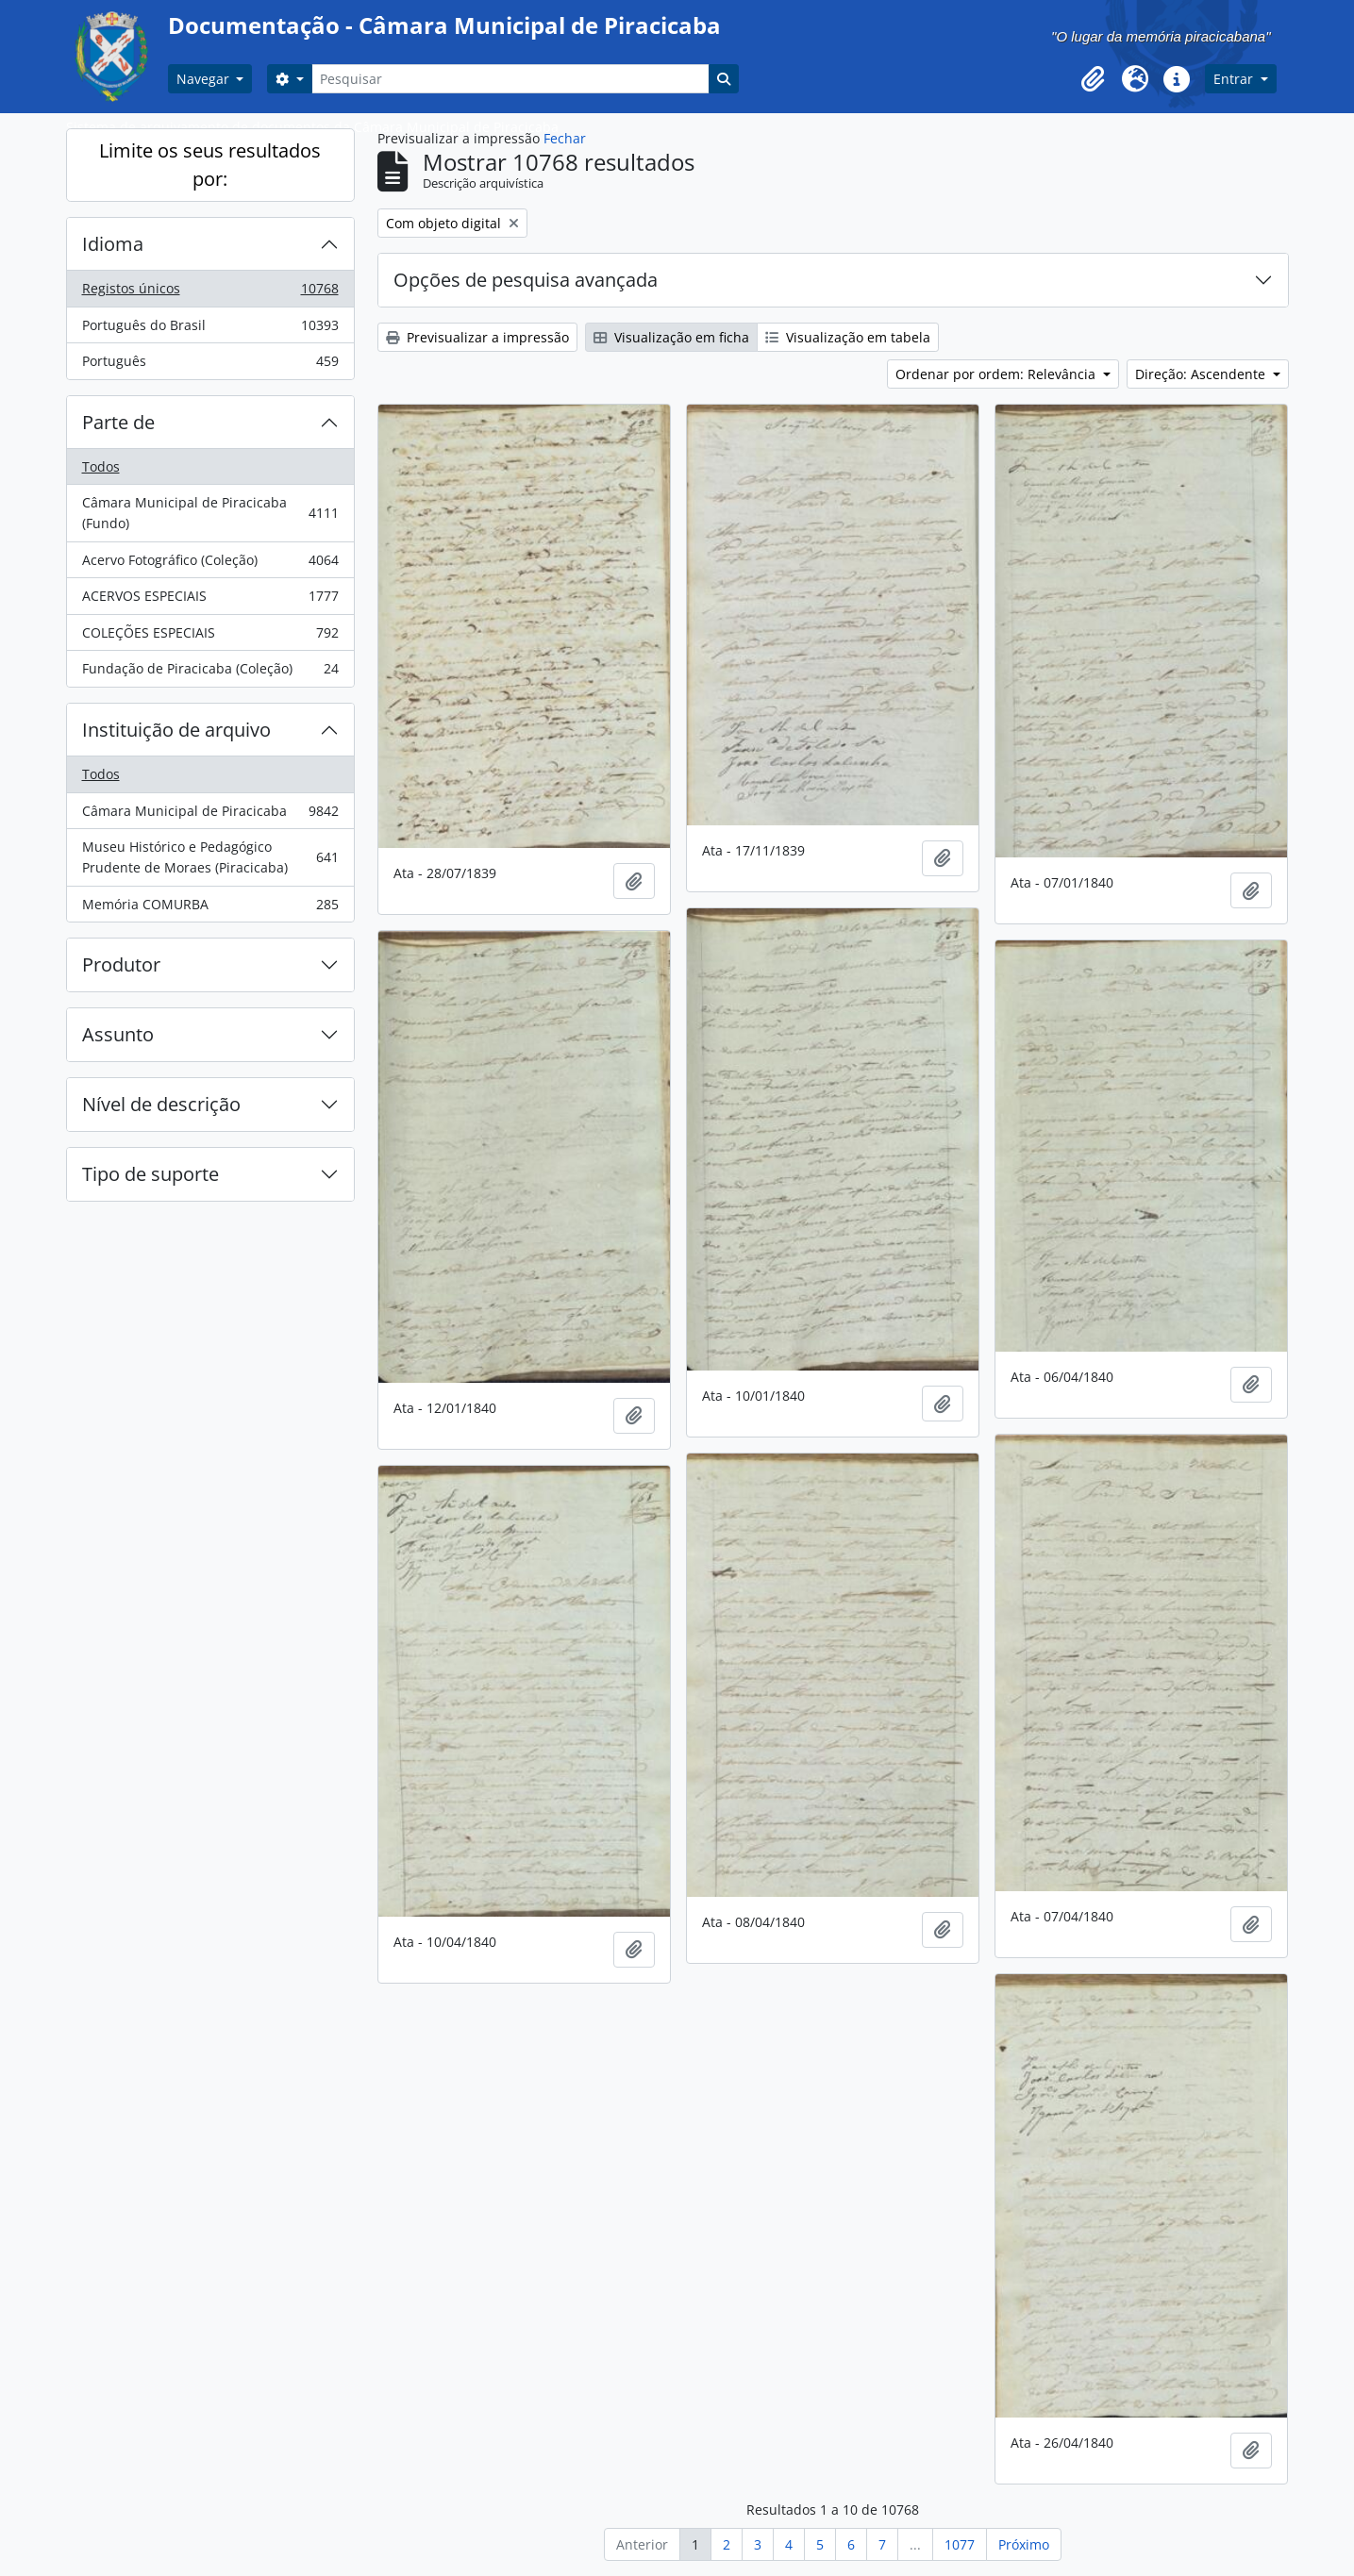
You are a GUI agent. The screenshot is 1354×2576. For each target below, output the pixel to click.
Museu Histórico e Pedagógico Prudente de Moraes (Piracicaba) (210, 857)
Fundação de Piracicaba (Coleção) (210, 672)
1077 (959, 2544)
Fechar (564, 138)
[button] (1093, 79)
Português (210, 365)
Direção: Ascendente (1202, 374)
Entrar (1235, 79)
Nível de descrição (161, 1104)
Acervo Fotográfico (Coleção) (210, 564)
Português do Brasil (210, 329)
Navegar (204, 79)
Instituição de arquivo (176, 729)
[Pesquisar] (510, 78)
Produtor (121, 964)
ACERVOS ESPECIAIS (210, 600)
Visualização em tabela (847, 337)
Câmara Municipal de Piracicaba (210, 815)
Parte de (118, 422)
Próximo (1023, 2544)
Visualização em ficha (671, 337)
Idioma (112, 244)
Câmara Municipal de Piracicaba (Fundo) (210, 512)
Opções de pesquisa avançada (525, 279)
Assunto (118, 1034)
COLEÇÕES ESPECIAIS (210, 637)
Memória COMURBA (210, 908)
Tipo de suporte (150, 1174)
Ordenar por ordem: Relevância (997, 374)
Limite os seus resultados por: (210, 164)
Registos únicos (210, 292)
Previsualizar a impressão (477, 337)
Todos (101, 466)
